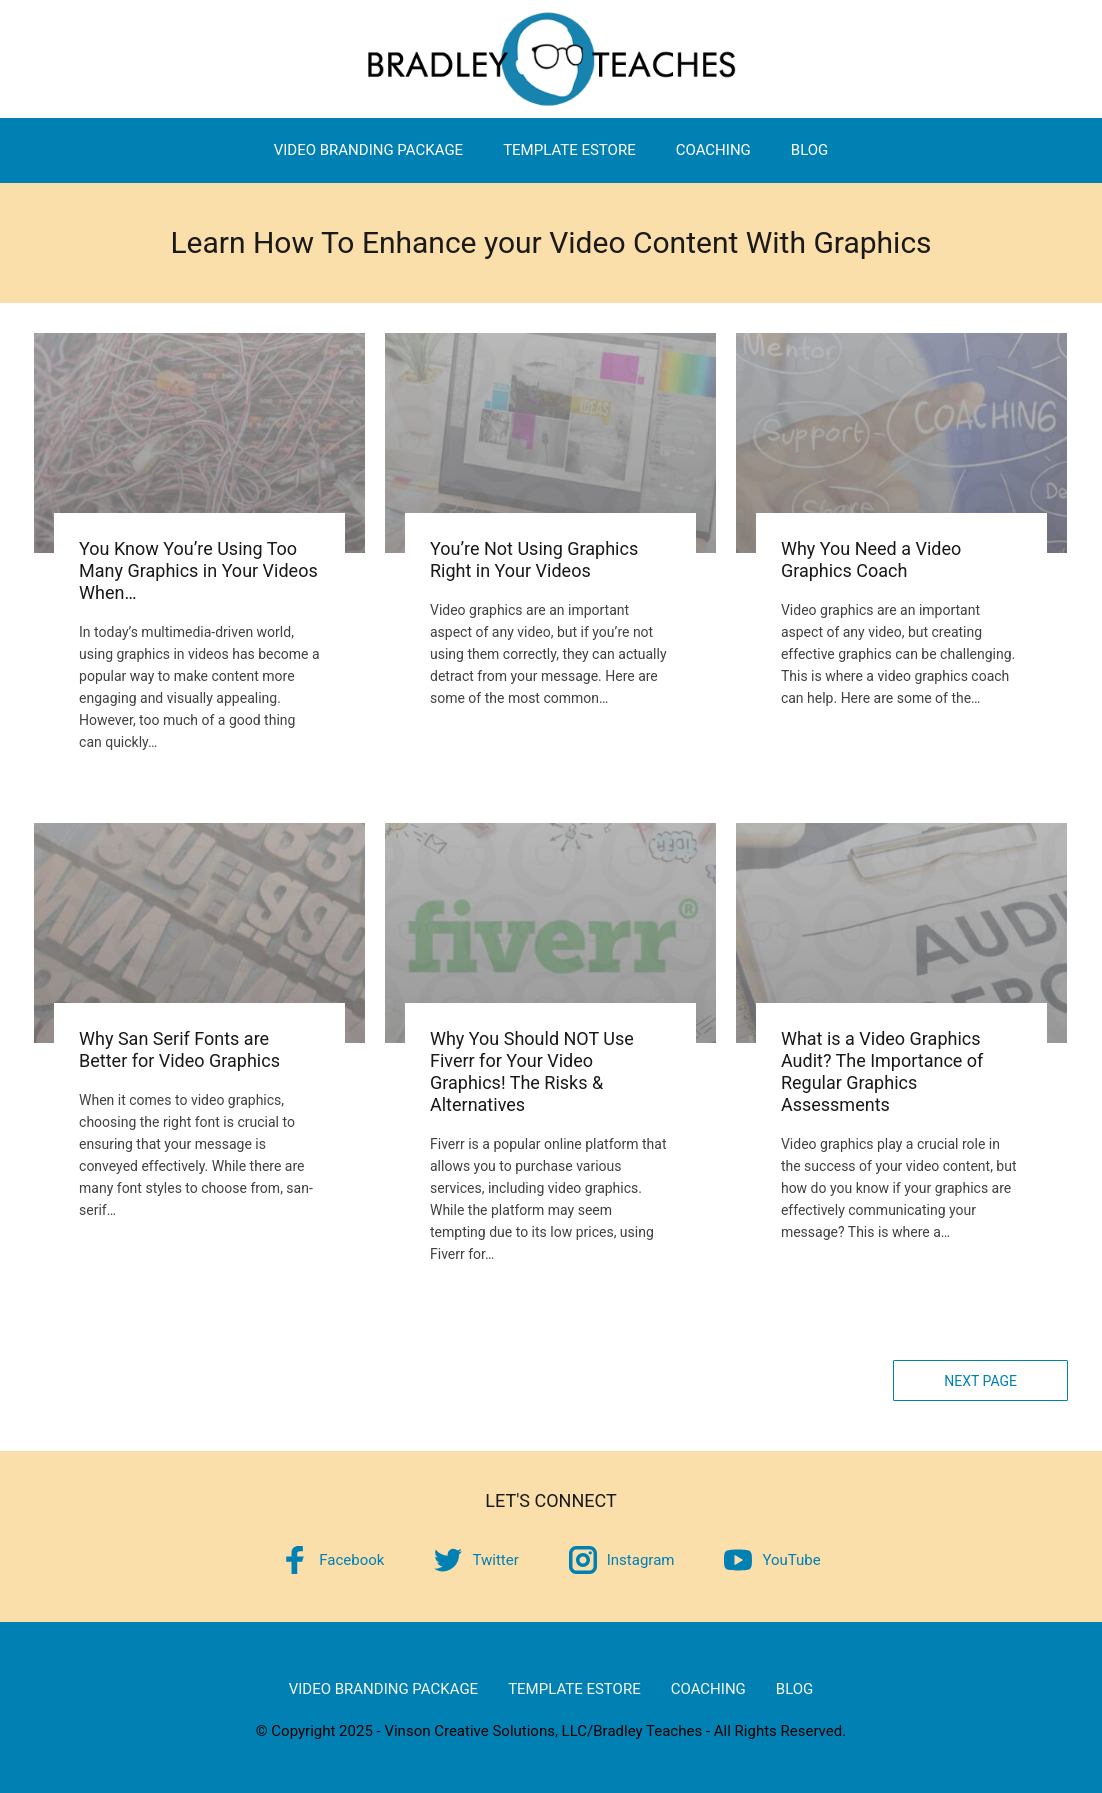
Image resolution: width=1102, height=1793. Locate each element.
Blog (810, 150)
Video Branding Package (368, 150)
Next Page (980, 1381)
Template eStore (569, 150)
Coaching (713, 150)
